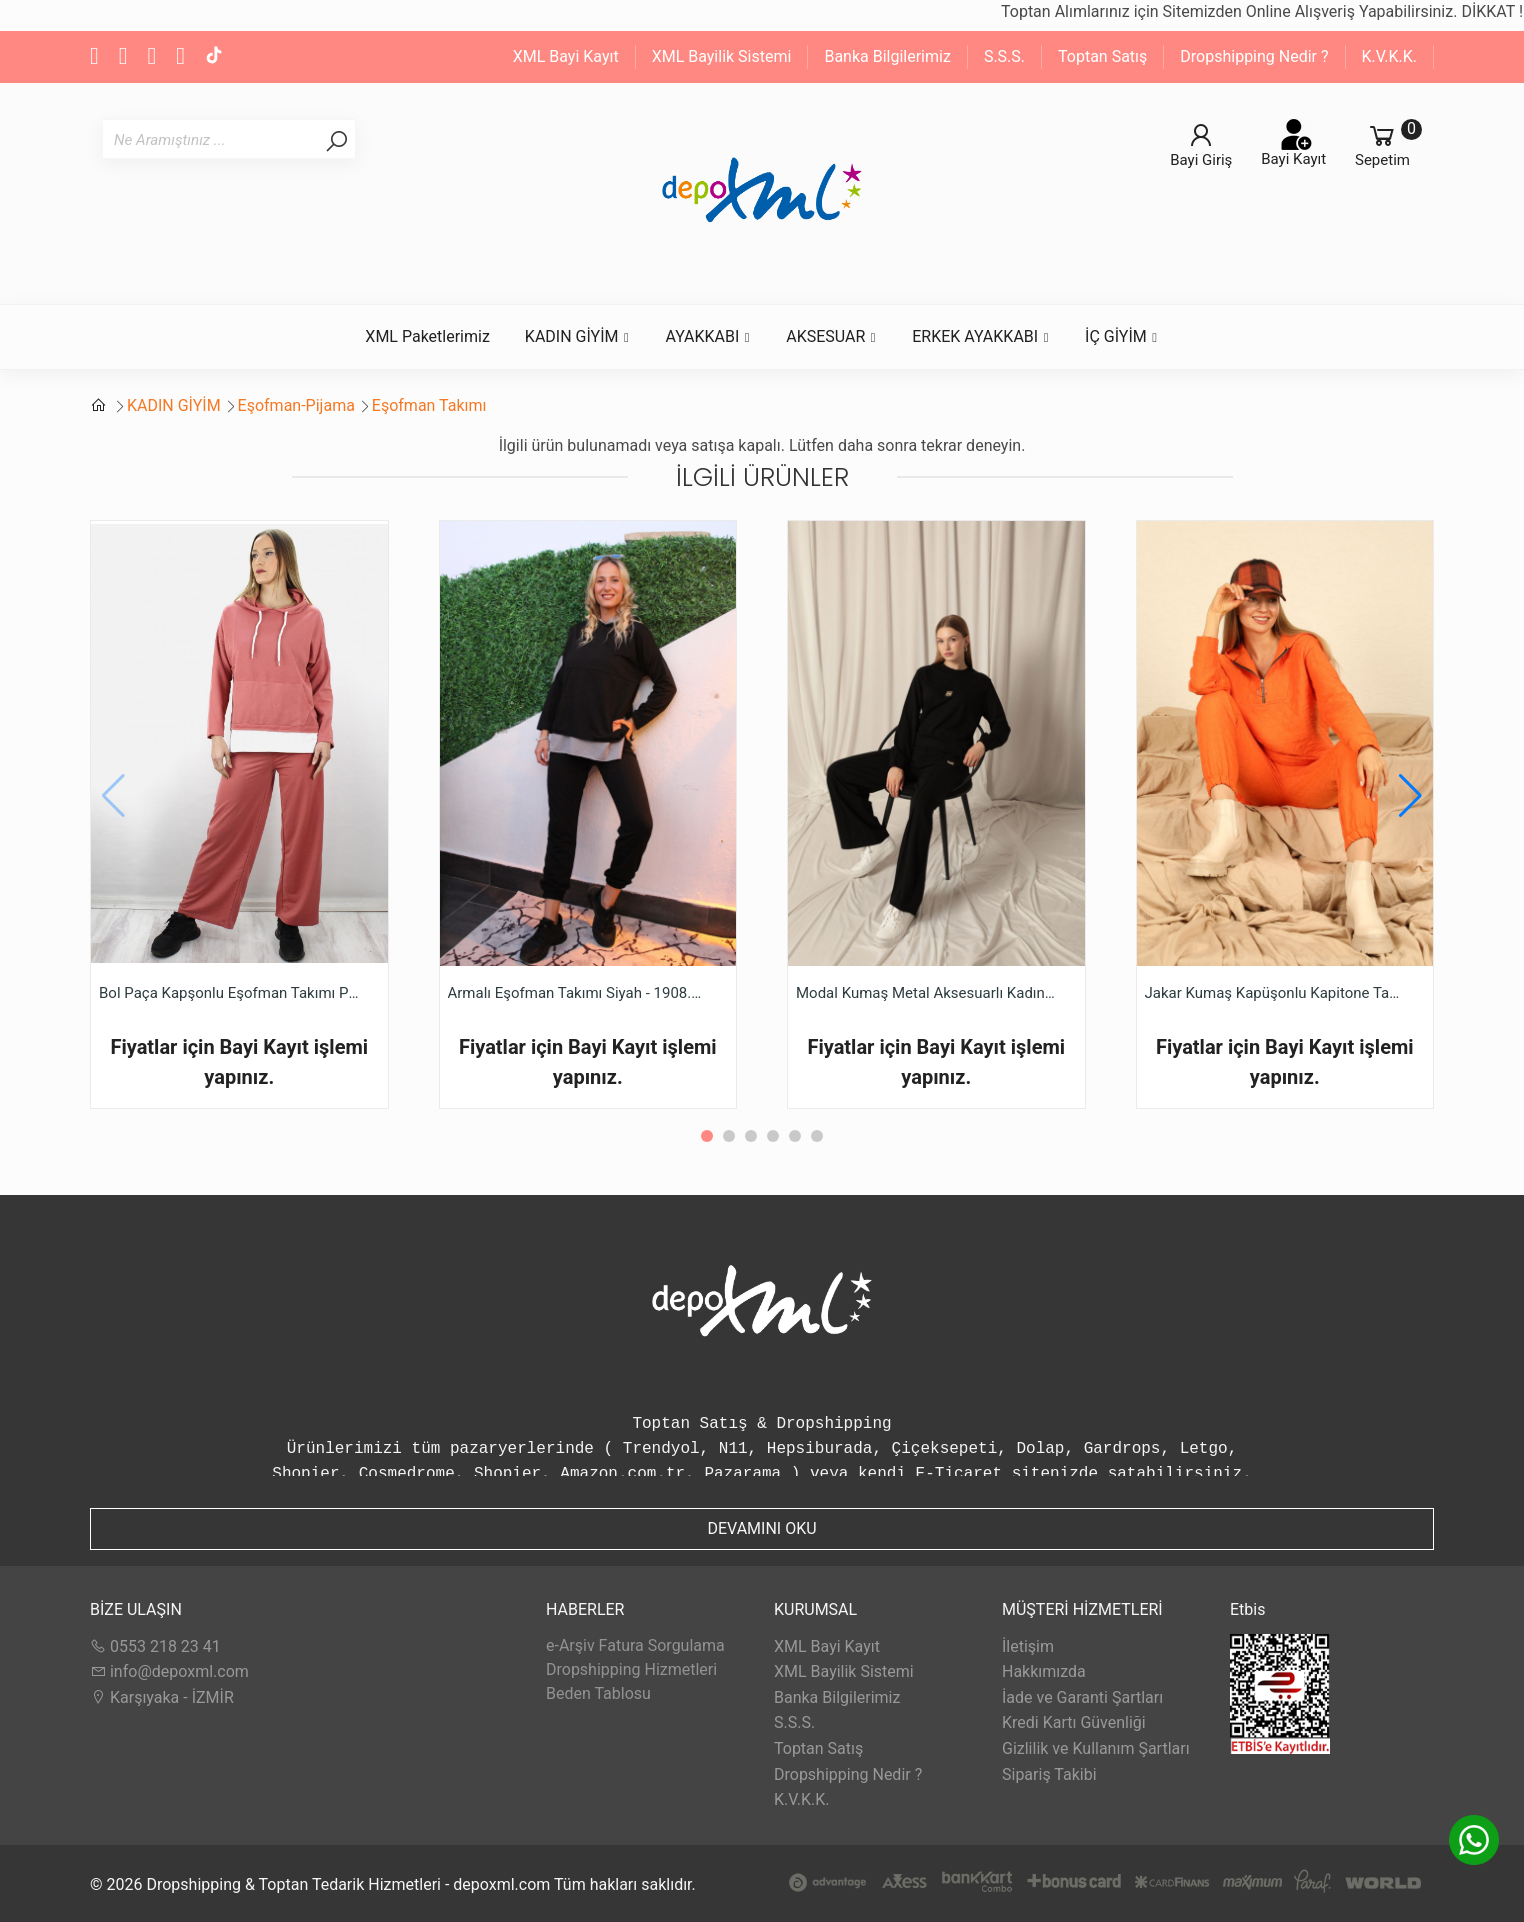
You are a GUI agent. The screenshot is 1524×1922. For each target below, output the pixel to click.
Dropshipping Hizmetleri (631, 1669)
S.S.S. (1004, 56)
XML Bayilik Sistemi (722, 56)
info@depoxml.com (169, 1671)
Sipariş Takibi (1049, 1774)
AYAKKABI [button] (708, 336)
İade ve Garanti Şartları (1082, 1697)
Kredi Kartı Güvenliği (1074, 1722)
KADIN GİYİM (174, 405)
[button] (1410, 796)
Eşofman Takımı (429, 405)
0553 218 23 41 (155, 1646)
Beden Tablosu (598, 1693)
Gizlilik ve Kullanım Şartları (1096, 1748)
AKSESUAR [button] (831, 336)
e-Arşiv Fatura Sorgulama (635, 1645)
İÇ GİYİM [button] (1122, 336)
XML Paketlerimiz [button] (427, 336)
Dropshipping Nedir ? (1254, 56)
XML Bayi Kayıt (566, 56)
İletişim (1028, 1646)
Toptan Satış (1102, 56)
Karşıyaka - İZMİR (162, 1697)
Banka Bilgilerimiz (887, 56)
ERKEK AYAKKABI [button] (981, 336)
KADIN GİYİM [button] (578, 336)
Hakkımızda (1044, 1671)
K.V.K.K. (1389, 56)
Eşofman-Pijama (296, 405)
